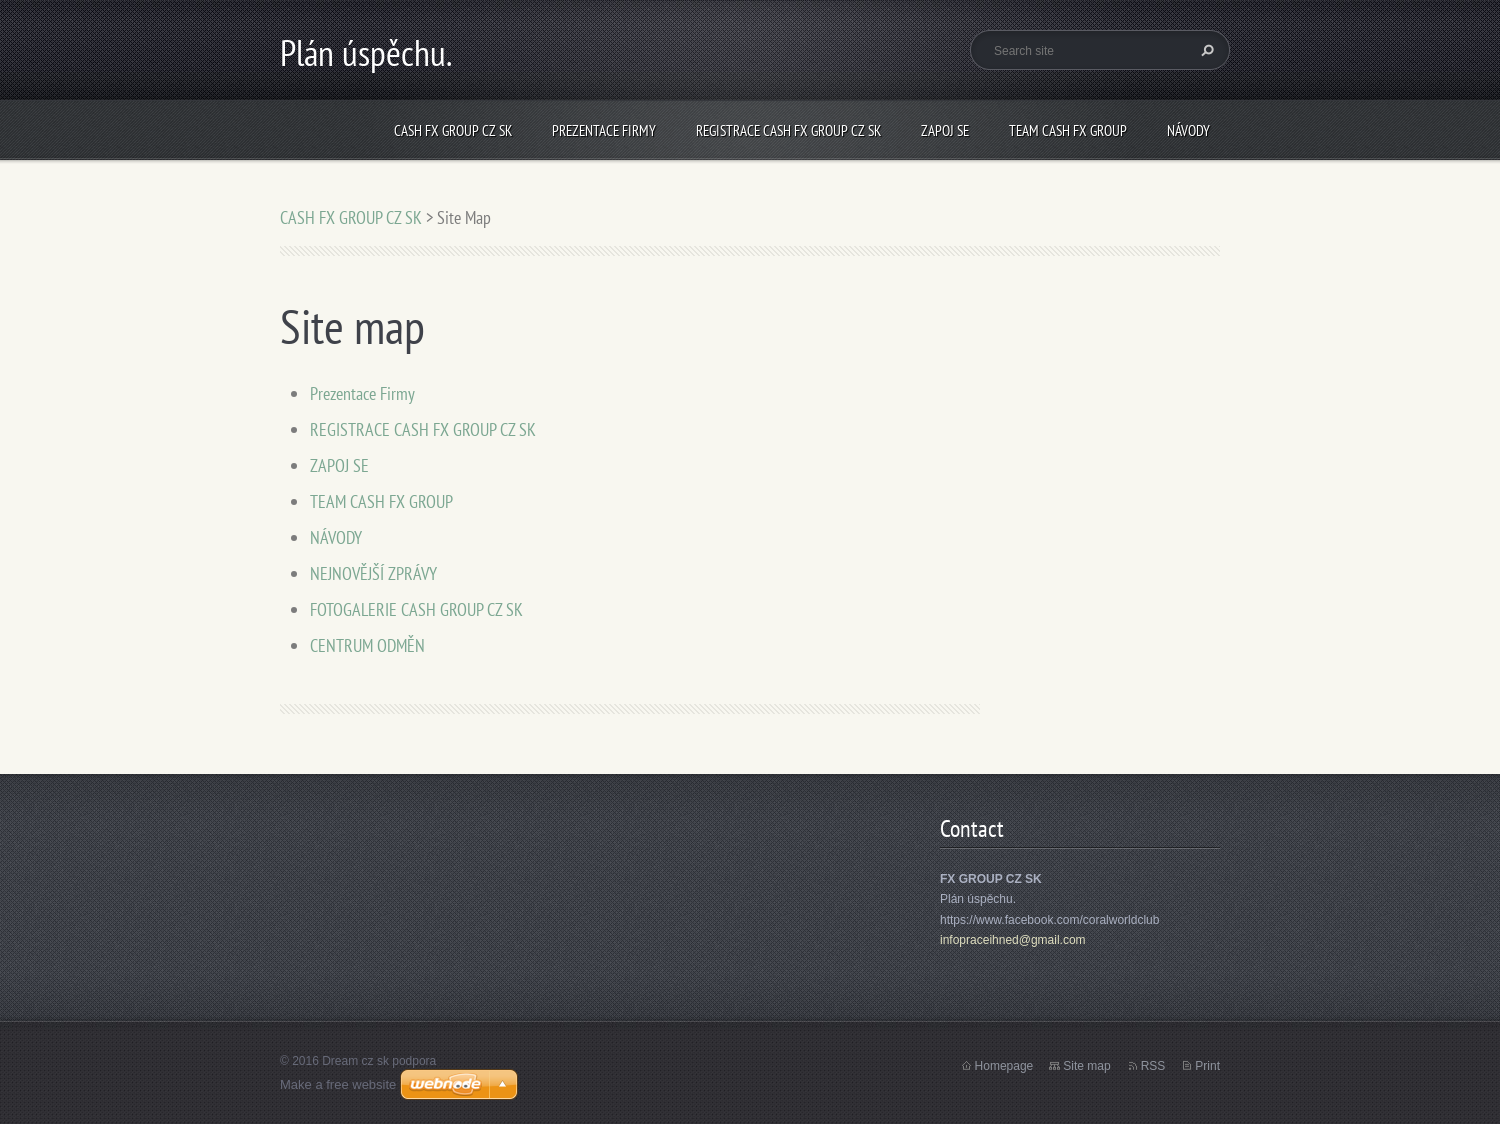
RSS (1153, 1066)
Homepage (1004, 1066)
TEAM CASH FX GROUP (1068, 130)
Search (1205, 50)
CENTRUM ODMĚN (367, 645)
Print (1207, 1066)
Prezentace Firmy (604, 130)
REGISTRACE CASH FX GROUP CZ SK (788, 130)
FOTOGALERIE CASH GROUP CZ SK (416, 609)
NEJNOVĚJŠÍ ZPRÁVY (373, 573)
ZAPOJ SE (945, 130)
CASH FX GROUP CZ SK (453, 130)
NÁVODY (1188, 130)
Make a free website (338, 1084)
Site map (1086, 1066)
